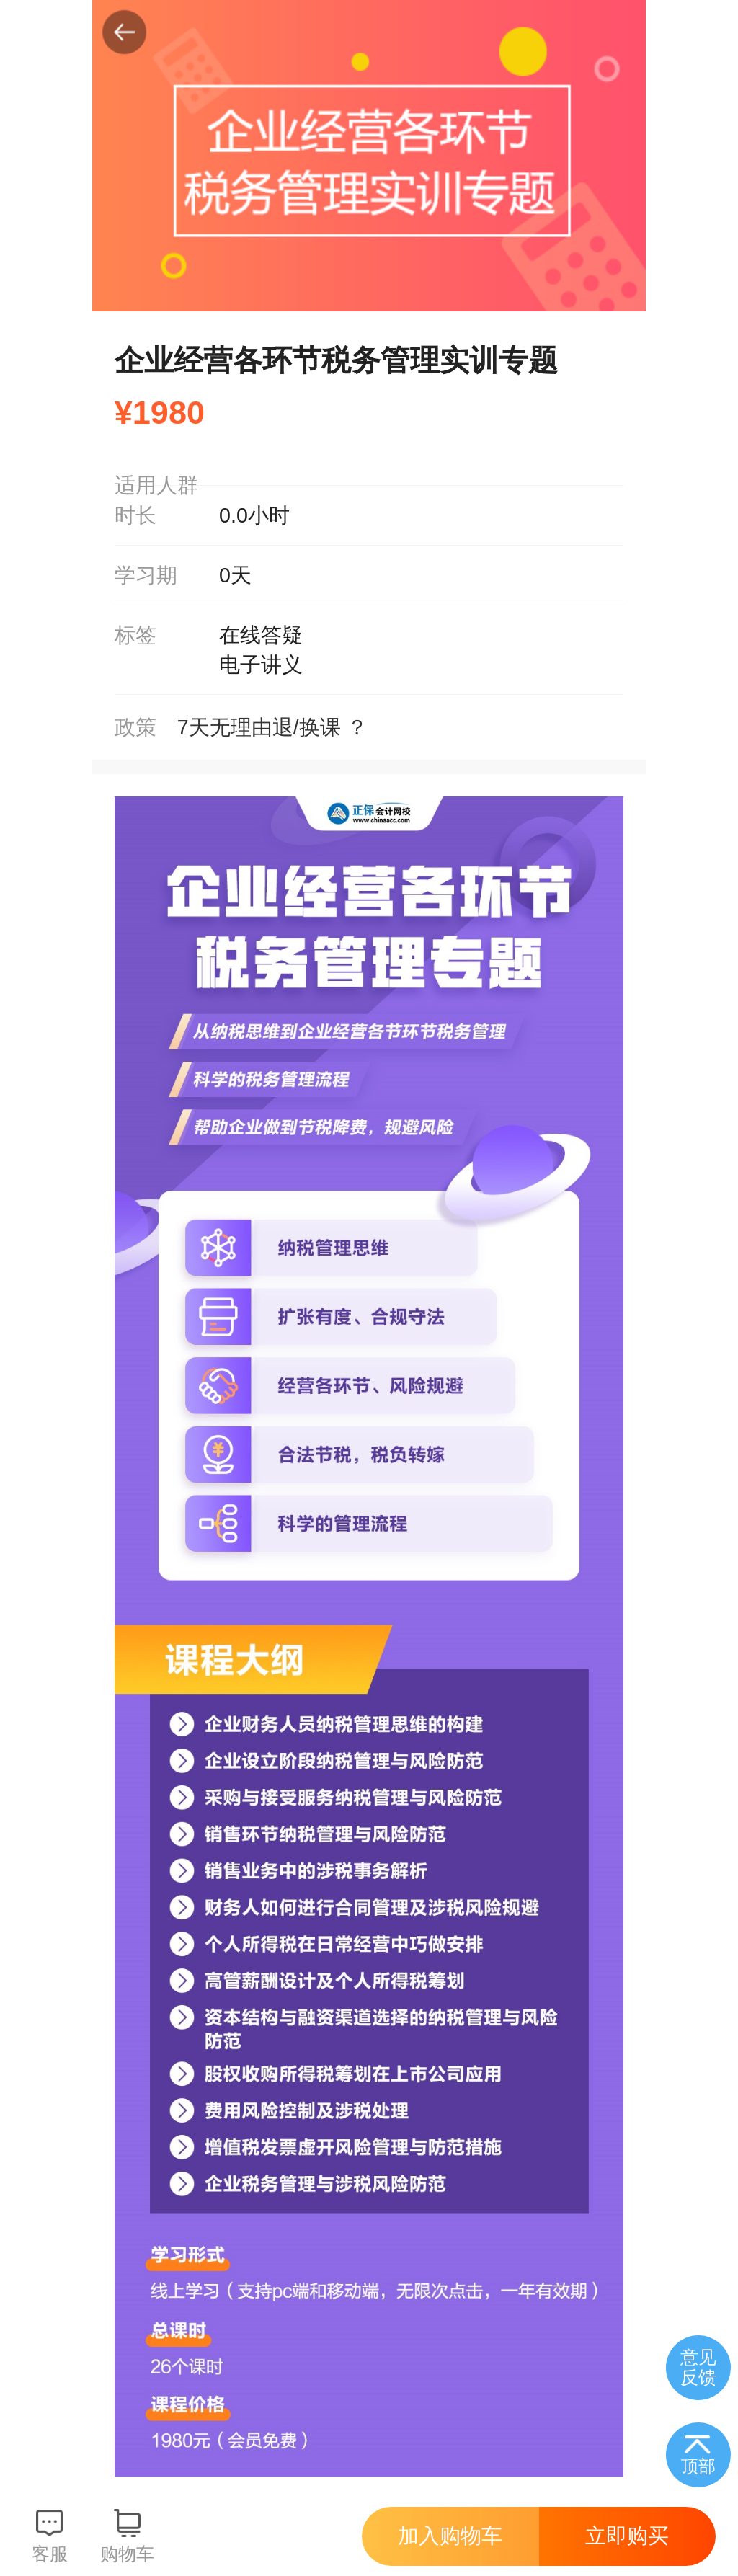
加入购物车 (450, 2535)
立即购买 (627, 2535)
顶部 (698, 2466)
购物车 (127, 2554)
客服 (50, 2554)
